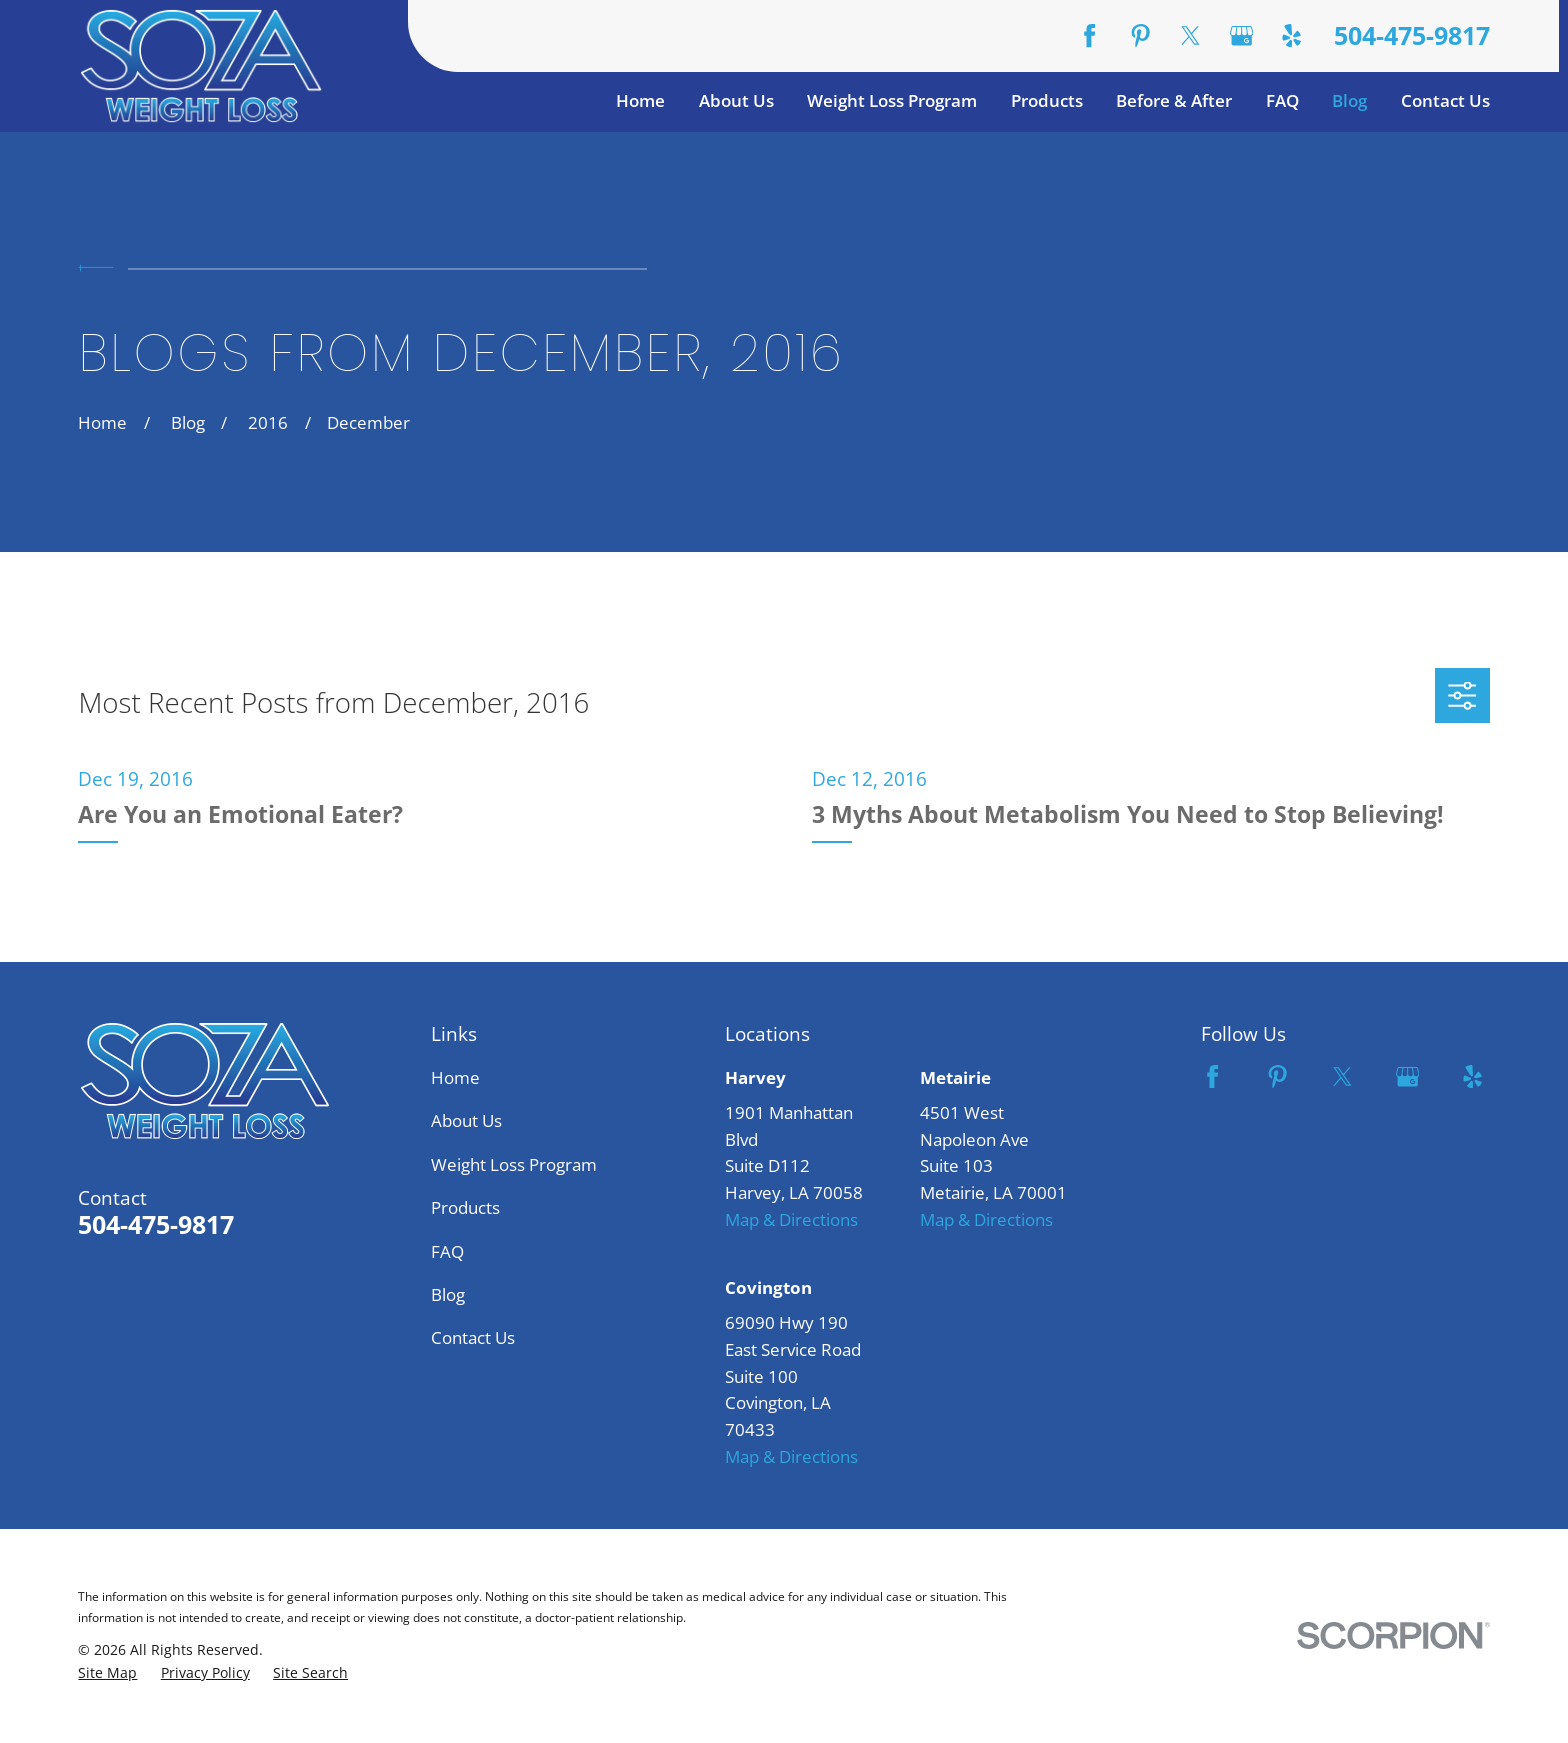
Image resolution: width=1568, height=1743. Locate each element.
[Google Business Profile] (1241, 35)
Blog (448, 1294)
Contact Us (473, 1337)
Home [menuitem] (640, 100)
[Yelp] (1291, 35)
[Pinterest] (1140, 35)
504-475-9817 (1412, 35)
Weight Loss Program (514, 1164)
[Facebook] (1089, 35)
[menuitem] (107, 1673)
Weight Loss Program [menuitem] (892, 100)
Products (465, 1207)
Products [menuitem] (1047, 100)
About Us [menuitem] (736, 100)
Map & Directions (791, 1219)
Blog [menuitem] (1349, 100)
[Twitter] (1190, 35)
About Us (466, 1120)
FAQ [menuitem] (1282, 100)
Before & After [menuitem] (1174, 100)
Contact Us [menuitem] (1445, 100)
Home (455, 1077)
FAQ (447, 1251)
